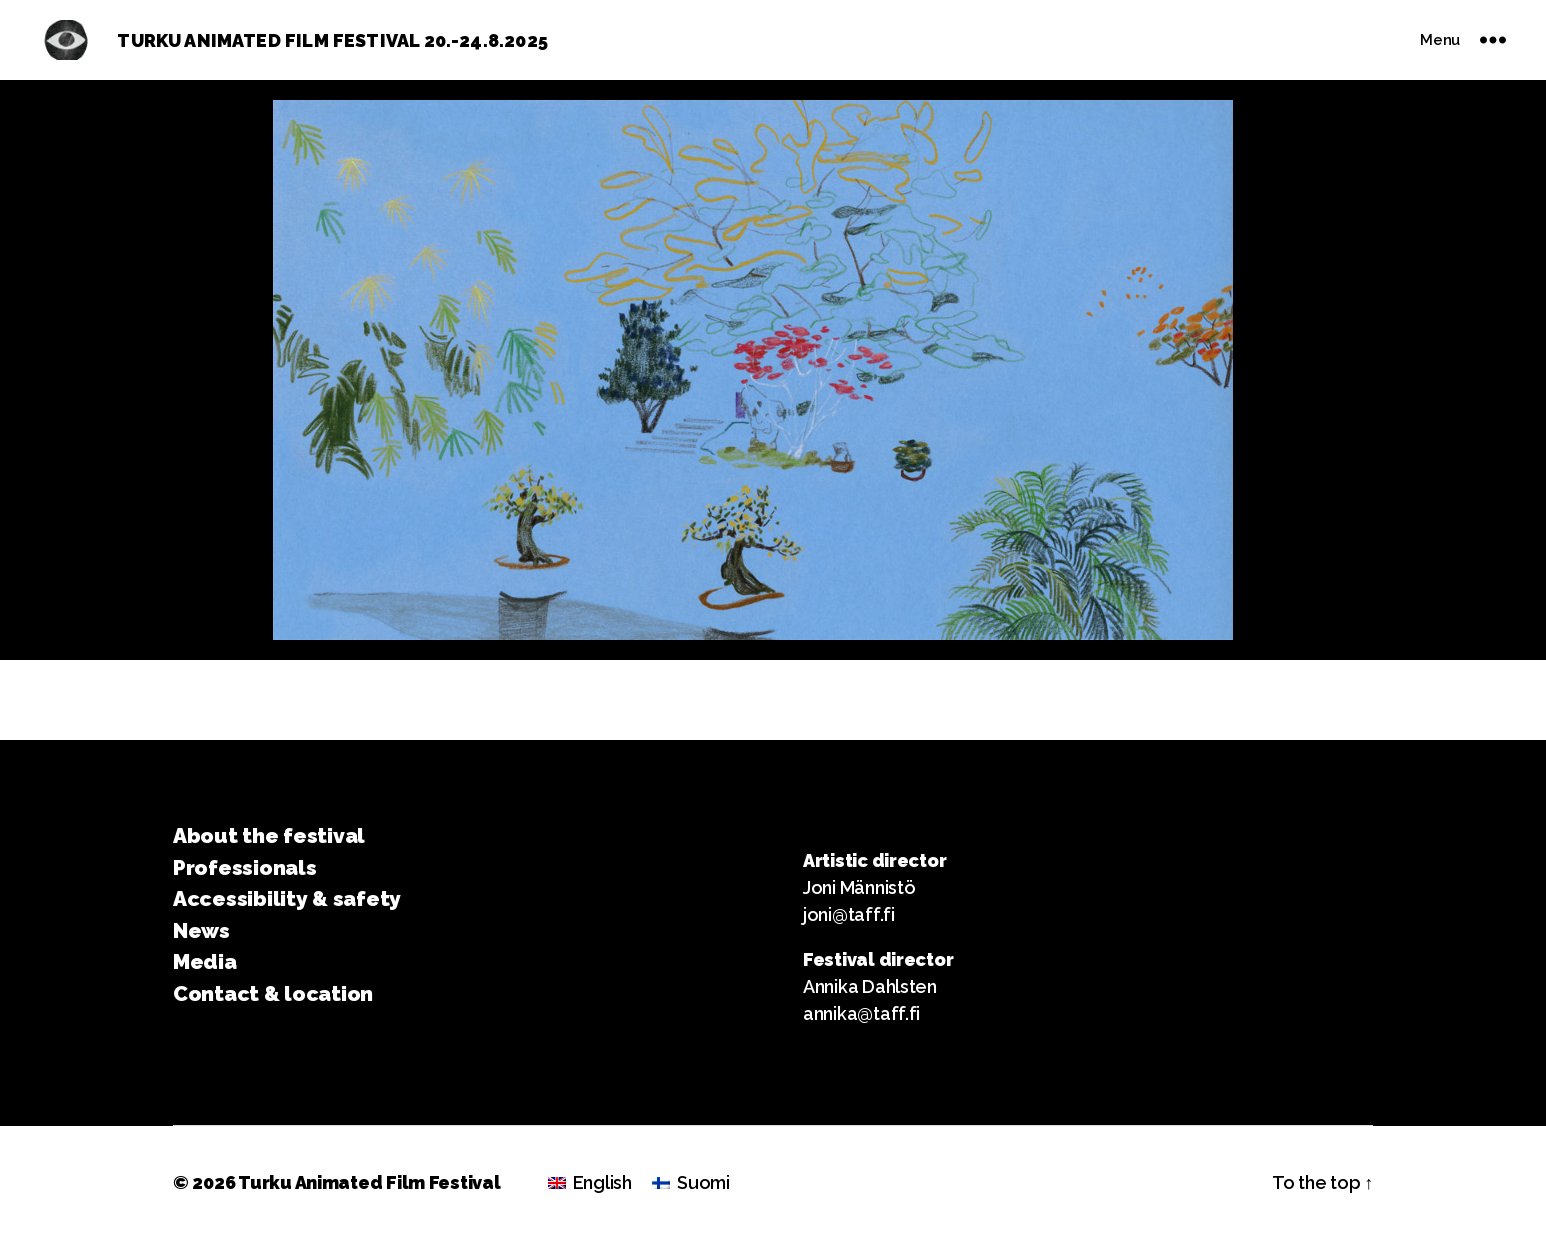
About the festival (269, 835)
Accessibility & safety (287, 898)
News (201, 930)
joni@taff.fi (849, 914)
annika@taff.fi (861, 1013)
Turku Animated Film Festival (369, 1182)
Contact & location (273, 993)
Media (205, 961)
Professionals (245, 867)
